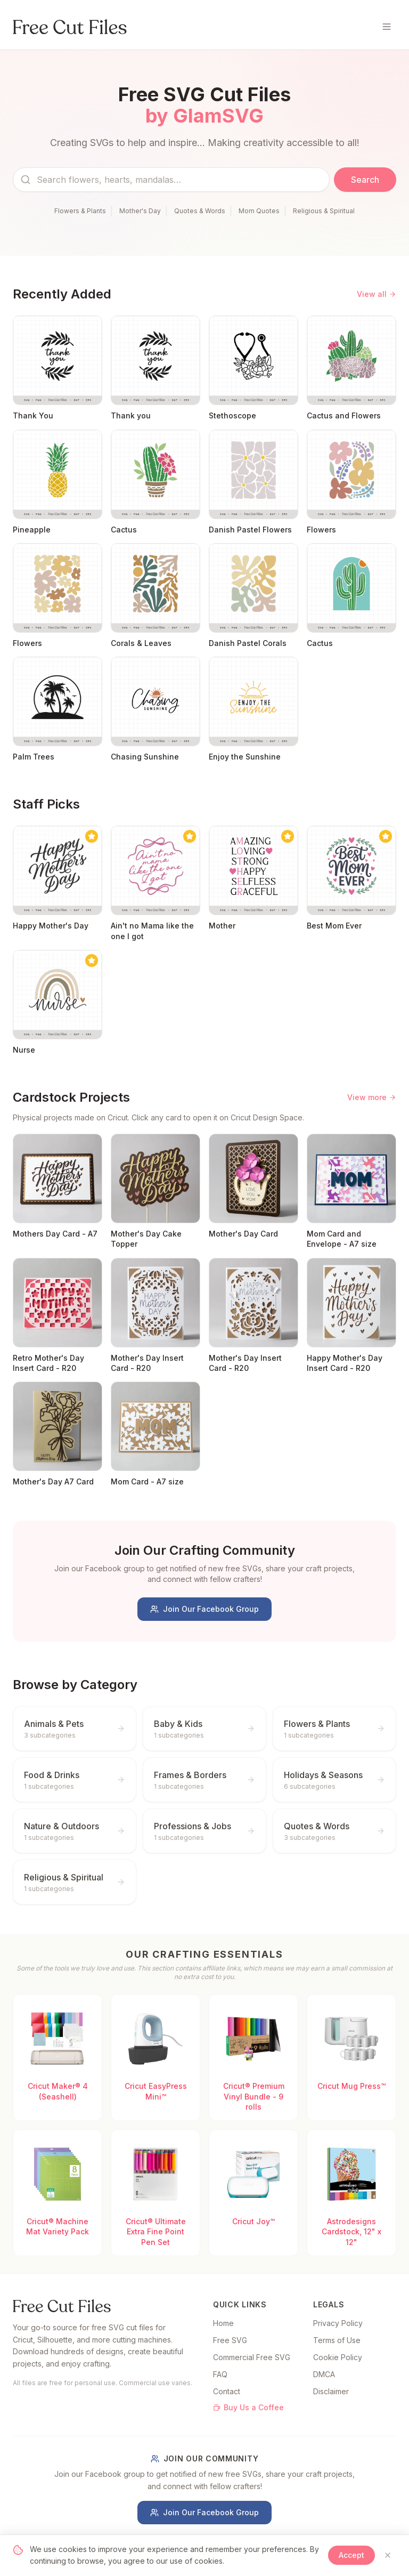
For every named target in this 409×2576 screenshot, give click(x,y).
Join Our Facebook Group (204, 1608)
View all (376, 293)
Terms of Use (337, 2340)
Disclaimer (331, 2391)
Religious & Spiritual (324, 211)
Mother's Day (140, 211)
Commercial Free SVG (251, 2357)
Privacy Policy (338, 2323)
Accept (351, 2554)
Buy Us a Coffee (248, 2407)
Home (223, 2323)
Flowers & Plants (80, 211)
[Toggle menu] (386, 26)
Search (365, 179)
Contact (226, 2391)
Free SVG (230, 2340)
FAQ (220, 2374)
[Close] (387, 2555)
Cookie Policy (337, 2357)
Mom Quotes (259, 211)
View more (371, 1097)
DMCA (324, 2374)
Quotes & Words (199, 211)
